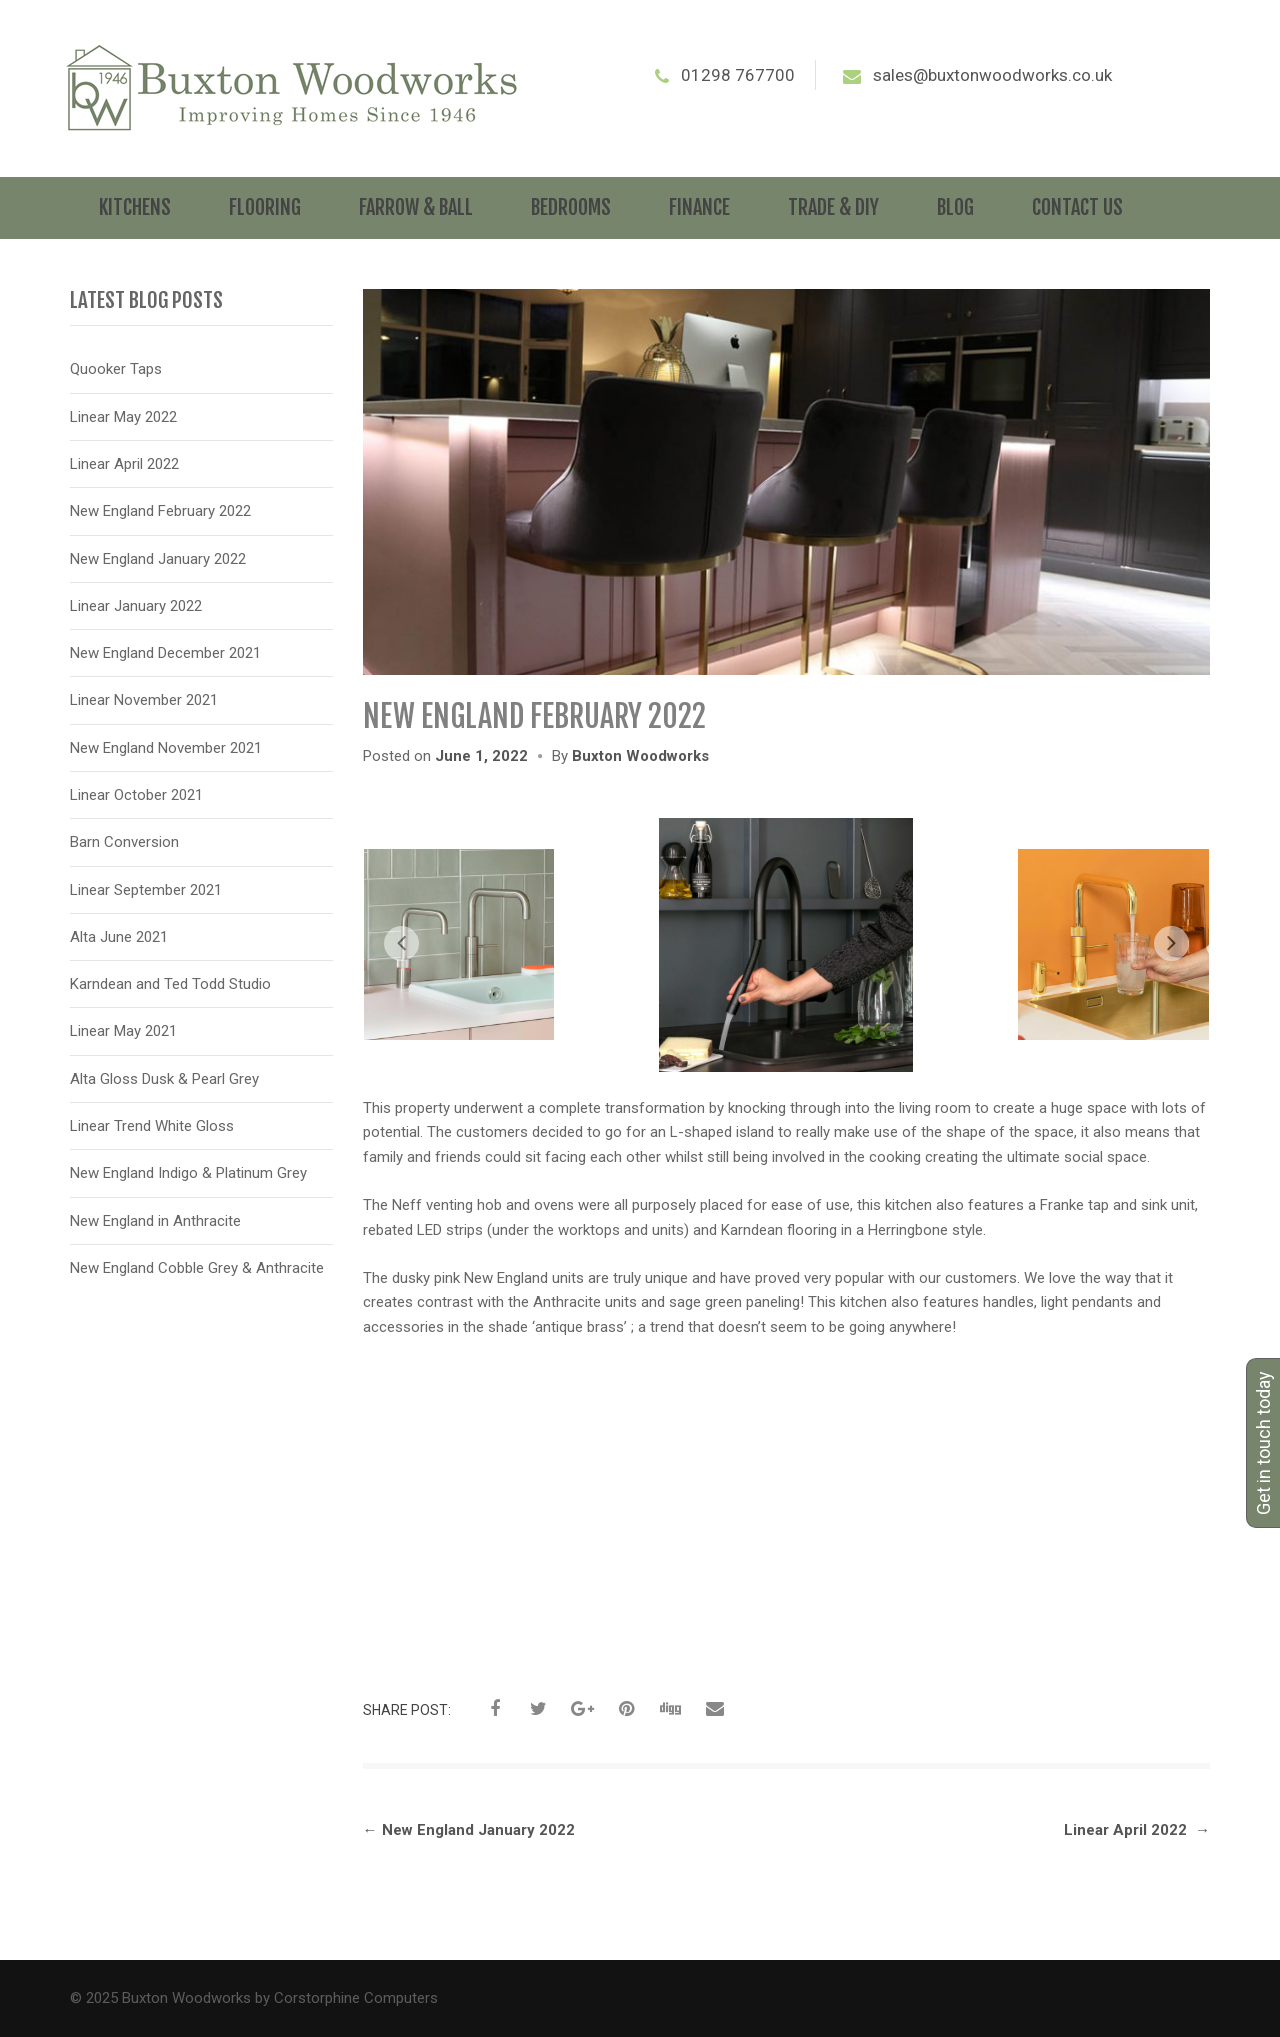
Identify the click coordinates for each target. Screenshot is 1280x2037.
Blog (955, 207)
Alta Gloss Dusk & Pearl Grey (164, 1079)
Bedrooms (571, 207)
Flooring (265, 207)
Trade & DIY (833, 207)
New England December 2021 (165, 653)
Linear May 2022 (123, 417)
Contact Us (1077, 207)
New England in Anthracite (155, 1221)
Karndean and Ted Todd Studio (170, 984)
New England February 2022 (160, 511)
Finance (699, 207)
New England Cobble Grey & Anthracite (197, 1268)
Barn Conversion (124, 842)
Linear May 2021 (123, 1031)
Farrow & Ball (416, 207)
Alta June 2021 (119, 937)
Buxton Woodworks (640, 756)
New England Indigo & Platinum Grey (188, 1173)
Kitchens (135, 207)
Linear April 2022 (1137, 1830)
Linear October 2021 (136, 795)
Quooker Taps (116, 369)
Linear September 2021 (146, 890)
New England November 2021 (166, 748)
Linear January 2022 (136, 606)
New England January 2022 (469, 1830)
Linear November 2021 (144, 700)
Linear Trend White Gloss (152, 1126)
